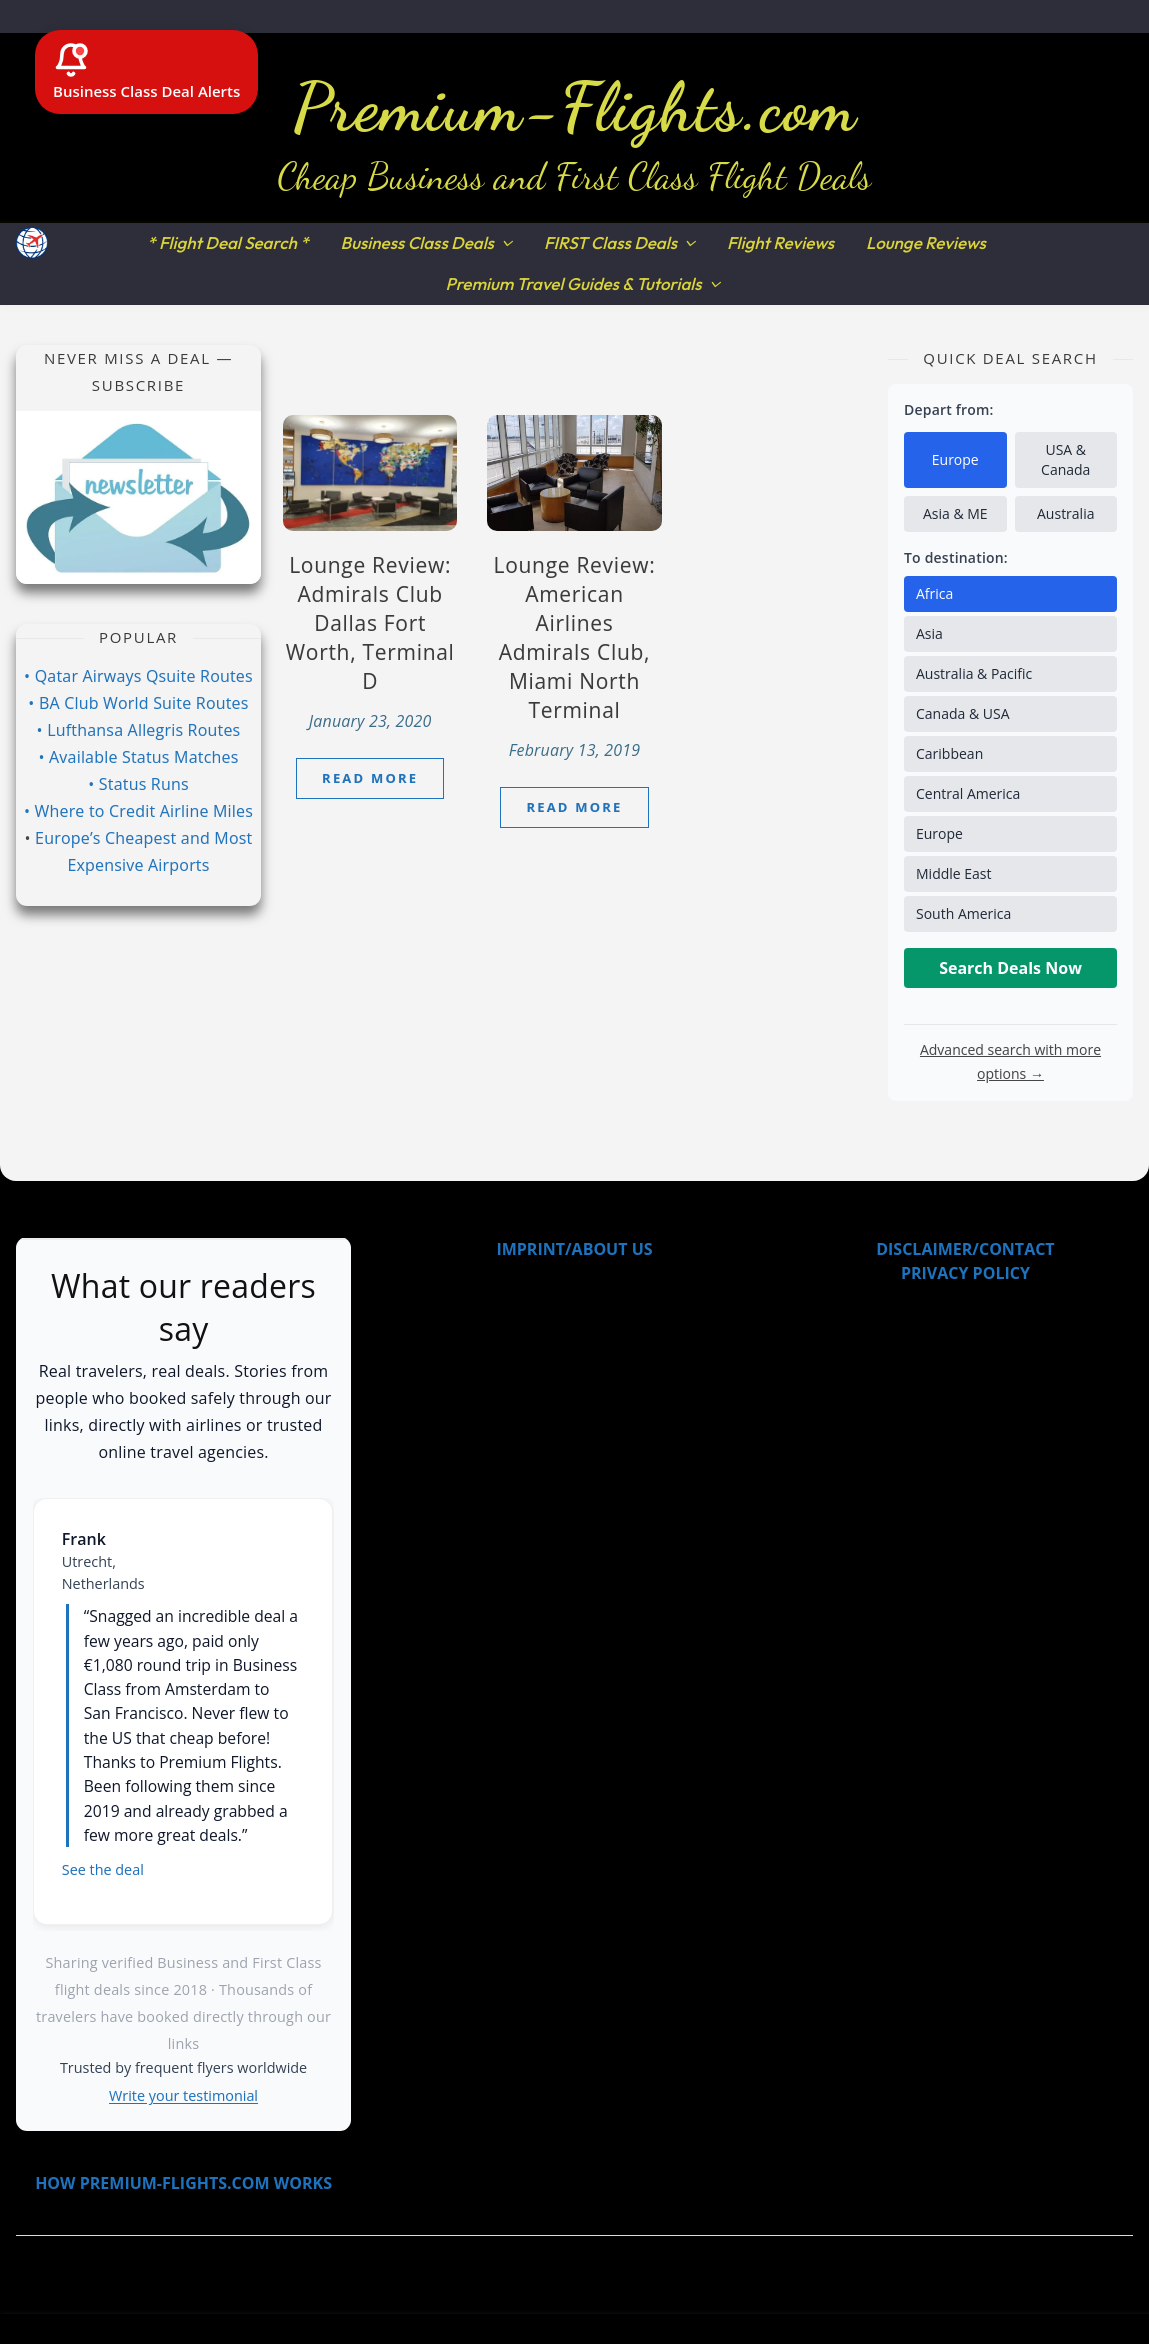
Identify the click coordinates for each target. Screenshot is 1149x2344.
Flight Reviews (780, 242)
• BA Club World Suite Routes (138, 703)
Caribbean (949, 753)
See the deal (103, 1869)
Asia (929, 633)
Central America (968, 793)
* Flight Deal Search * (227, 242)
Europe (955, 459)
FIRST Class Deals (610, 242)
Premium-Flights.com (574, 107)
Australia (1065, 513)
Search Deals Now (1010, 968)
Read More (370, 778)
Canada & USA (963, 713)
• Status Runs (138, 784)
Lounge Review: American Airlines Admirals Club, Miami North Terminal (575, 637)
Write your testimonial (183, 2095)
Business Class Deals (417, 242)
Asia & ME (955, 513)
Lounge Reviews (926, 242)
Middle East (954, 873)
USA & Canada (1065, 459)
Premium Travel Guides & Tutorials (573, 283)
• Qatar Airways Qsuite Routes (138, 676)
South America (963, 913)
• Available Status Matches (138, 757)
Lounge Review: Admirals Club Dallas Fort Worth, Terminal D (370, 623)
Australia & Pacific (974, 673)
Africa (934, 593)
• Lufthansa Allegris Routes (139, 730)
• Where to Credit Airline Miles (138, 811)
